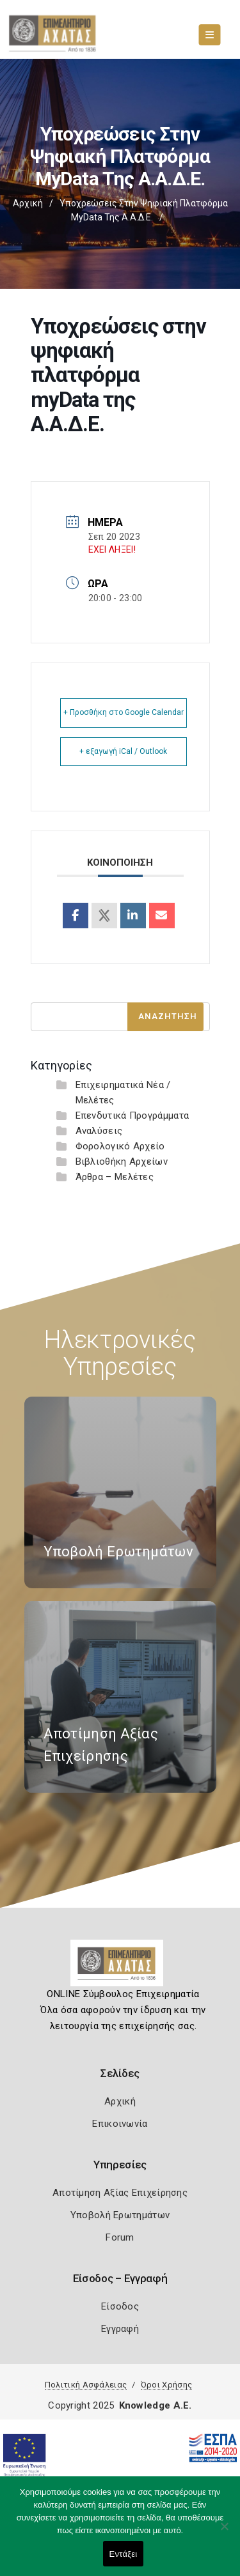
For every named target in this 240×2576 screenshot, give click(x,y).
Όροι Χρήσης (166, 2384)
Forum (120, 2237)
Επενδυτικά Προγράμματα (132, 1115)
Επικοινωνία (119, 2123)
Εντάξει (123, 2554)
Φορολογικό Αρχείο (120, 1146)
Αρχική (28, 203)
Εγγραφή (120, 2328)
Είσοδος (120, 2306)
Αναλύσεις (99, 1131)
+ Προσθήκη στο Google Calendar (123, 712)
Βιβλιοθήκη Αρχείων (122, 1161)
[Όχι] (224, 2532)
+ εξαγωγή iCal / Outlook (123, 751)
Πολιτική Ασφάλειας (86, 2384)
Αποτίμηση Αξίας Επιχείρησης (120, 2192)
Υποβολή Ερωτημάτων (120, 2215)
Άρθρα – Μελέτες (115, 1177)
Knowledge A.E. (155, 2405)
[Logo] (120, 1967)
